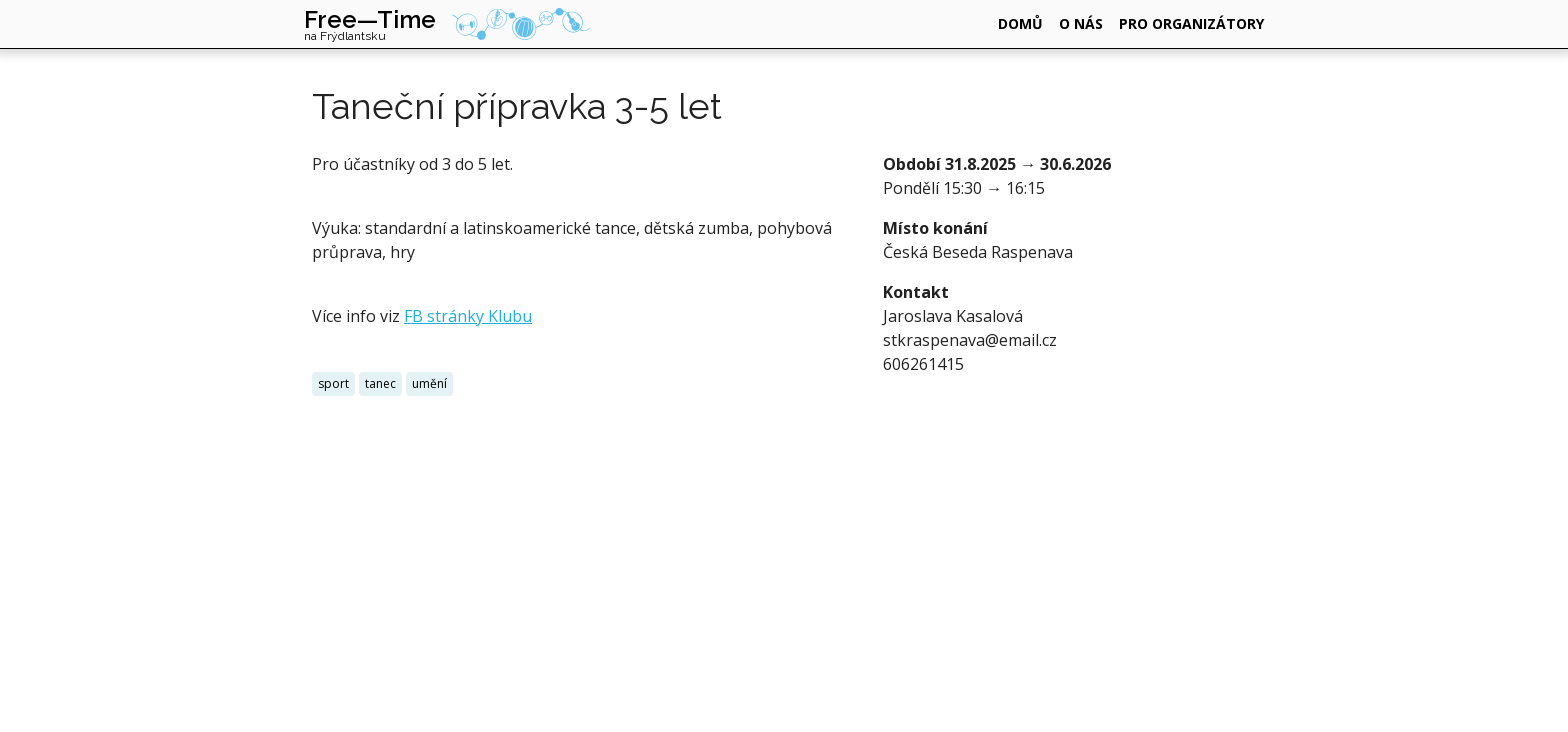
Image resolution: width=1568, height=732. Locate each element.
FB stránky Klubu (468, 316)
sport (333, 383)
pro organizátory (1191, 23)
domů (1020, 23)
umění (429, 383)
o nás (1081, 23)
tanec (380, 383)
